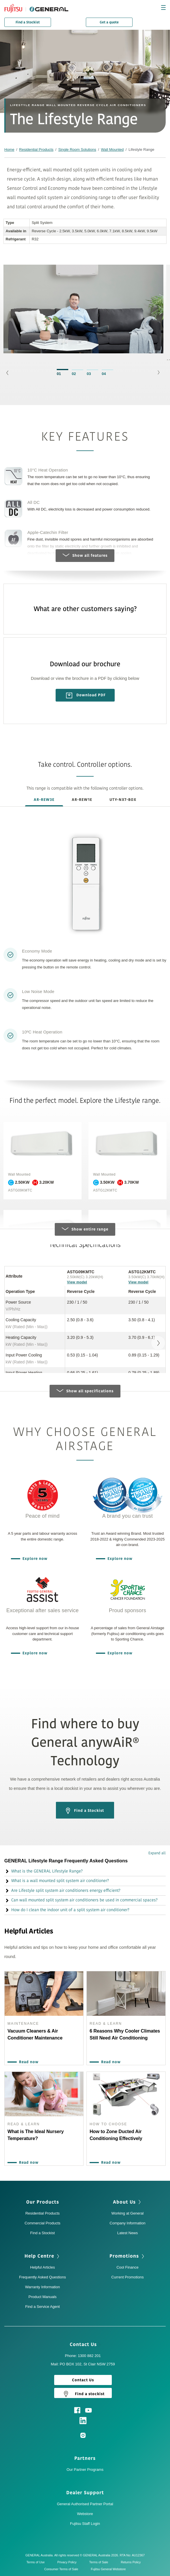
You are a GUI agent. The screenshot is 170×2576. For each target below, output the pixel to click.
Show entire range (85, 1229)
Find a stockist (83, 2393)
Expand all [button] (157, 1853)
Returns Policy (132, 2562)
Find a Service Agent (42, 2306)
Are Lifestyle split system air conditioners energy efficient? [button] (62, 1891)
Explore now (34, 1559)
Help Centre (42, 2256)
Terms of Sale (100, 2562)
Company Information (127, 2223)
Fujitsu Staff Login (85, 2523)
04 (104, 374)
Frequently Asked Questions (42, 2277)
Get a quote (109, 22)
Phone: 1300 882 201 (83, 2356)
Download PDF (86, 695)
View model (77, 1282)
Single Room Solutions (77, 149)
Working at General (128, 2213)
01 (59, 374)
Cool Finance (127, 2267)
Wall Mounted (112, 149)
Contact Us (85, 2344)
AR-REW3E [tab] (44, 799)
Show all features (85, 555)
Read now (27, 2062)
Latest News (127, 2233)
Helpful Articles (42, 2267)
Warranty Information (42, 2287)
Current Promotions (127, 2277)
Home (9, 149)
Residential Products (36, 149)
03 (89, 374)
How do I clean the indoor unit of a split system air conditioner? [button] (66, 1910)
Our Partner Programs (85, 2469)
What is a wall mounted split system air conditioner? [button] (56, 1881)
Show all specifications (84, 1391)
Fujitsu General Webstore (108, 2569)
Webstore (85, 2514)
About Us (127, 2202)
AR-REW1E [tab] (82, 799)
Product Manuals (43, 2297)
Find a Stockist (28, 22)
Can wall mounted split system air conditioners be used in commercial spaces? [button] (81, 1900)
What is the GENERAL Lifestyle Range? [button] (43, 1871)
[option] (83, 312)
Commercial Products (42, 2223)
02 (74, 374)
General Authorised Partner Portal (85, 2504)
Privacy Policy (68, 2562)
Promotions (127, 2256)
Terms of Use (37, 2562)
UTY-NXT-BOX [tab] (122, 799)
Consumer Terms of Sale (62, 2569)
